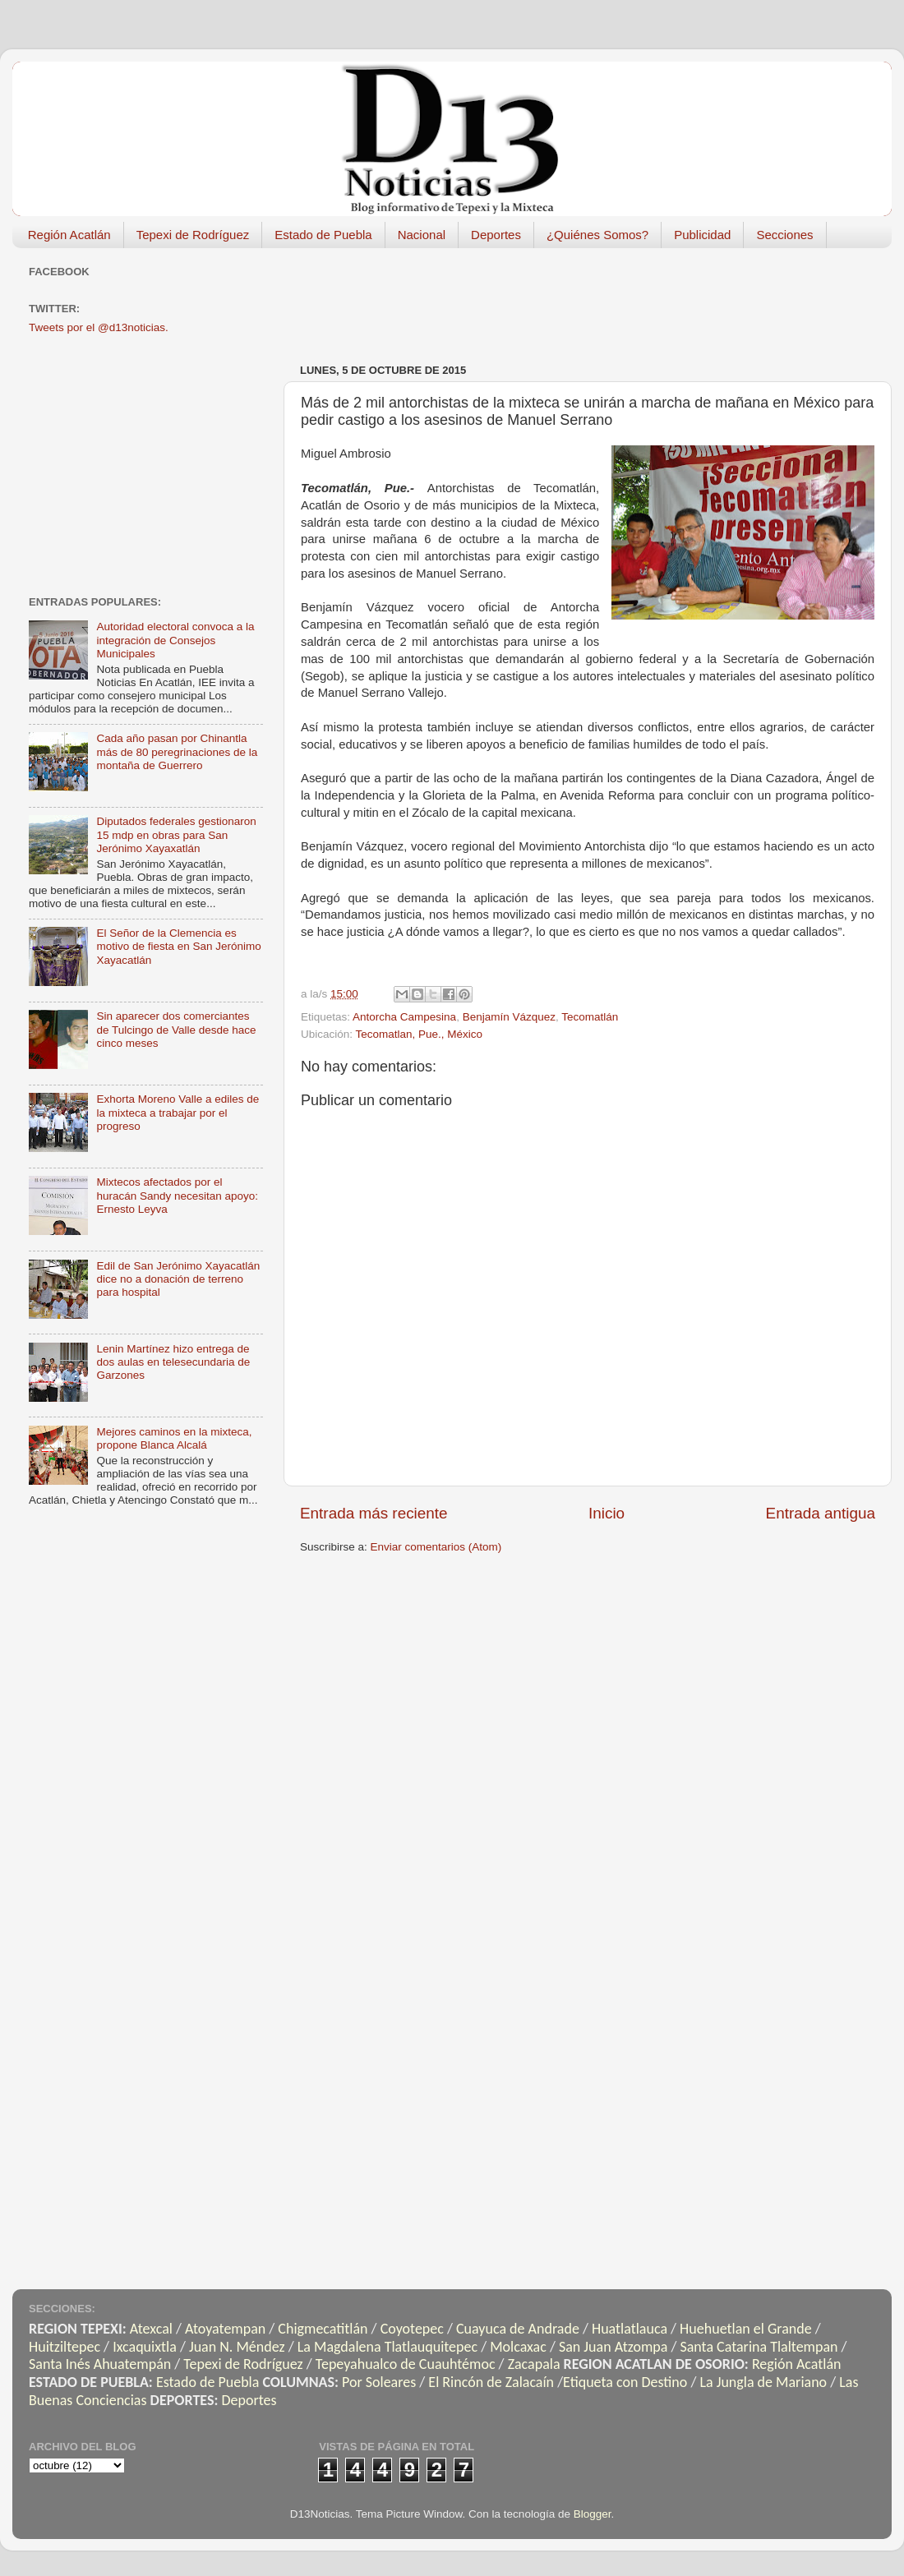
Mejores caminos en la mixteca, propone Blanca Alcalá (173, 1438)
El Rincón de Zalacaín (491, 2382)
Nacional (421, 235)
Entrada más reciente (374, 1513)
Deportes (496, 235)
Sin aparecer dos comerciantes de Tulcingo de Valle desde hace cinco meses (176, 1029)
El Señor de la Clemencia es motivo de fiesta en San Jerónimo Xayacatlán (178, 946)
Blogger (592, 2514)
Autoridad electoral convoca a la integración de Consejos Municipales (175, 639)
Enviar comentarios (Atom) (436, 1547)
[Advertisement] (152, 463)
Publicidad (702, 235)
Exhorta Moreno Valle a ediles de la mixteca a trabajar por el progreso (177, 1112)
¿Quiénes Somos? (597, 235)
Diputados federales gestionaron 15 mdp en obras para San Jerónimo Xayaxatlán (176, 834)
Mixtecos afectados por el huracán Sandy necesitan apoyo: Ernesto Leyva (177, 1195)
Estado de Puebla (322, 235)
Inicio (606, 1513)
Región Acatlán (69, 235)
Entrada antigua (820, 1513)
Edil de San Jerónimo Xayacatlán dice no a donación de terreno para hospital (178, 1279)
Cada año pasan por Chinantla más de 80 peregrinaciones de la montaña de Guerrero (176, 751)
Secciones (784, 235)
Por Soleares (379, 2382)
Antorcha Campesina (404, 1017)
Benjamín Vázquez (509, 1017)
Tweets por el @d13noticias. (98, 327)
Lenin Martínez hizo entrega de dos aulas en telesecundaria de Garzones (173, 1362)
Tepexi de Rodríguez (193, 235)
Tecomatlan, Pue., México (419, 1034)
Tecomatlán (589, 1017)
